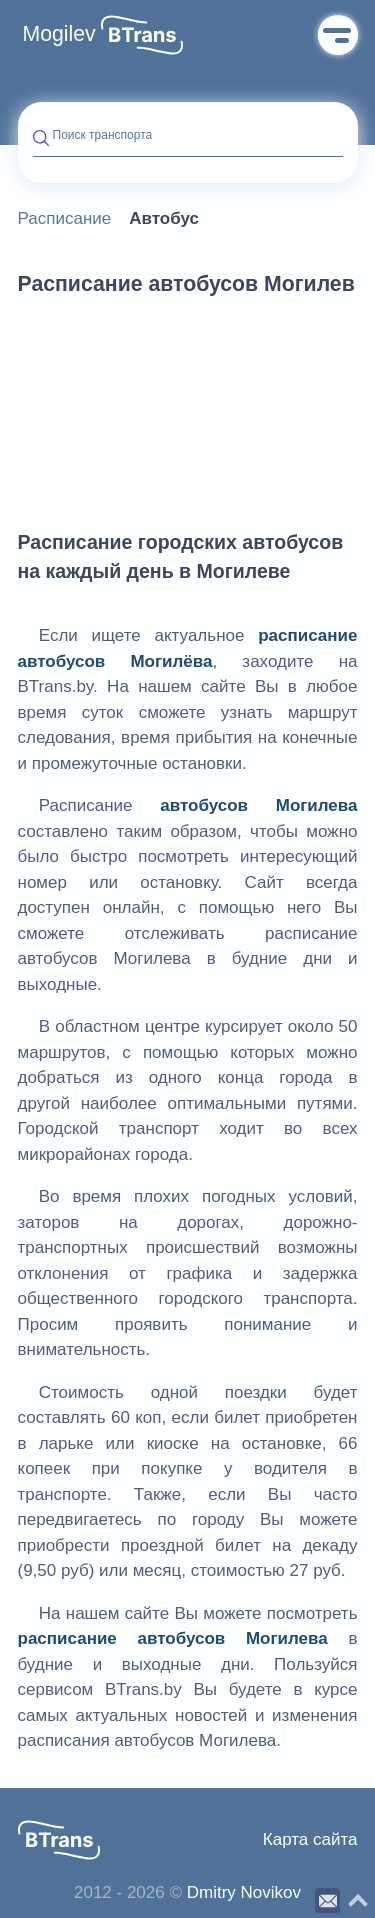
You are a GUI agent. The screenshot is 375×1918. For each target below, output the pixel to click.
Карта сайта (310, 1839)
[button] (142, 35)
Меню (338, 35)
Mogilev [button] (59, 34)
